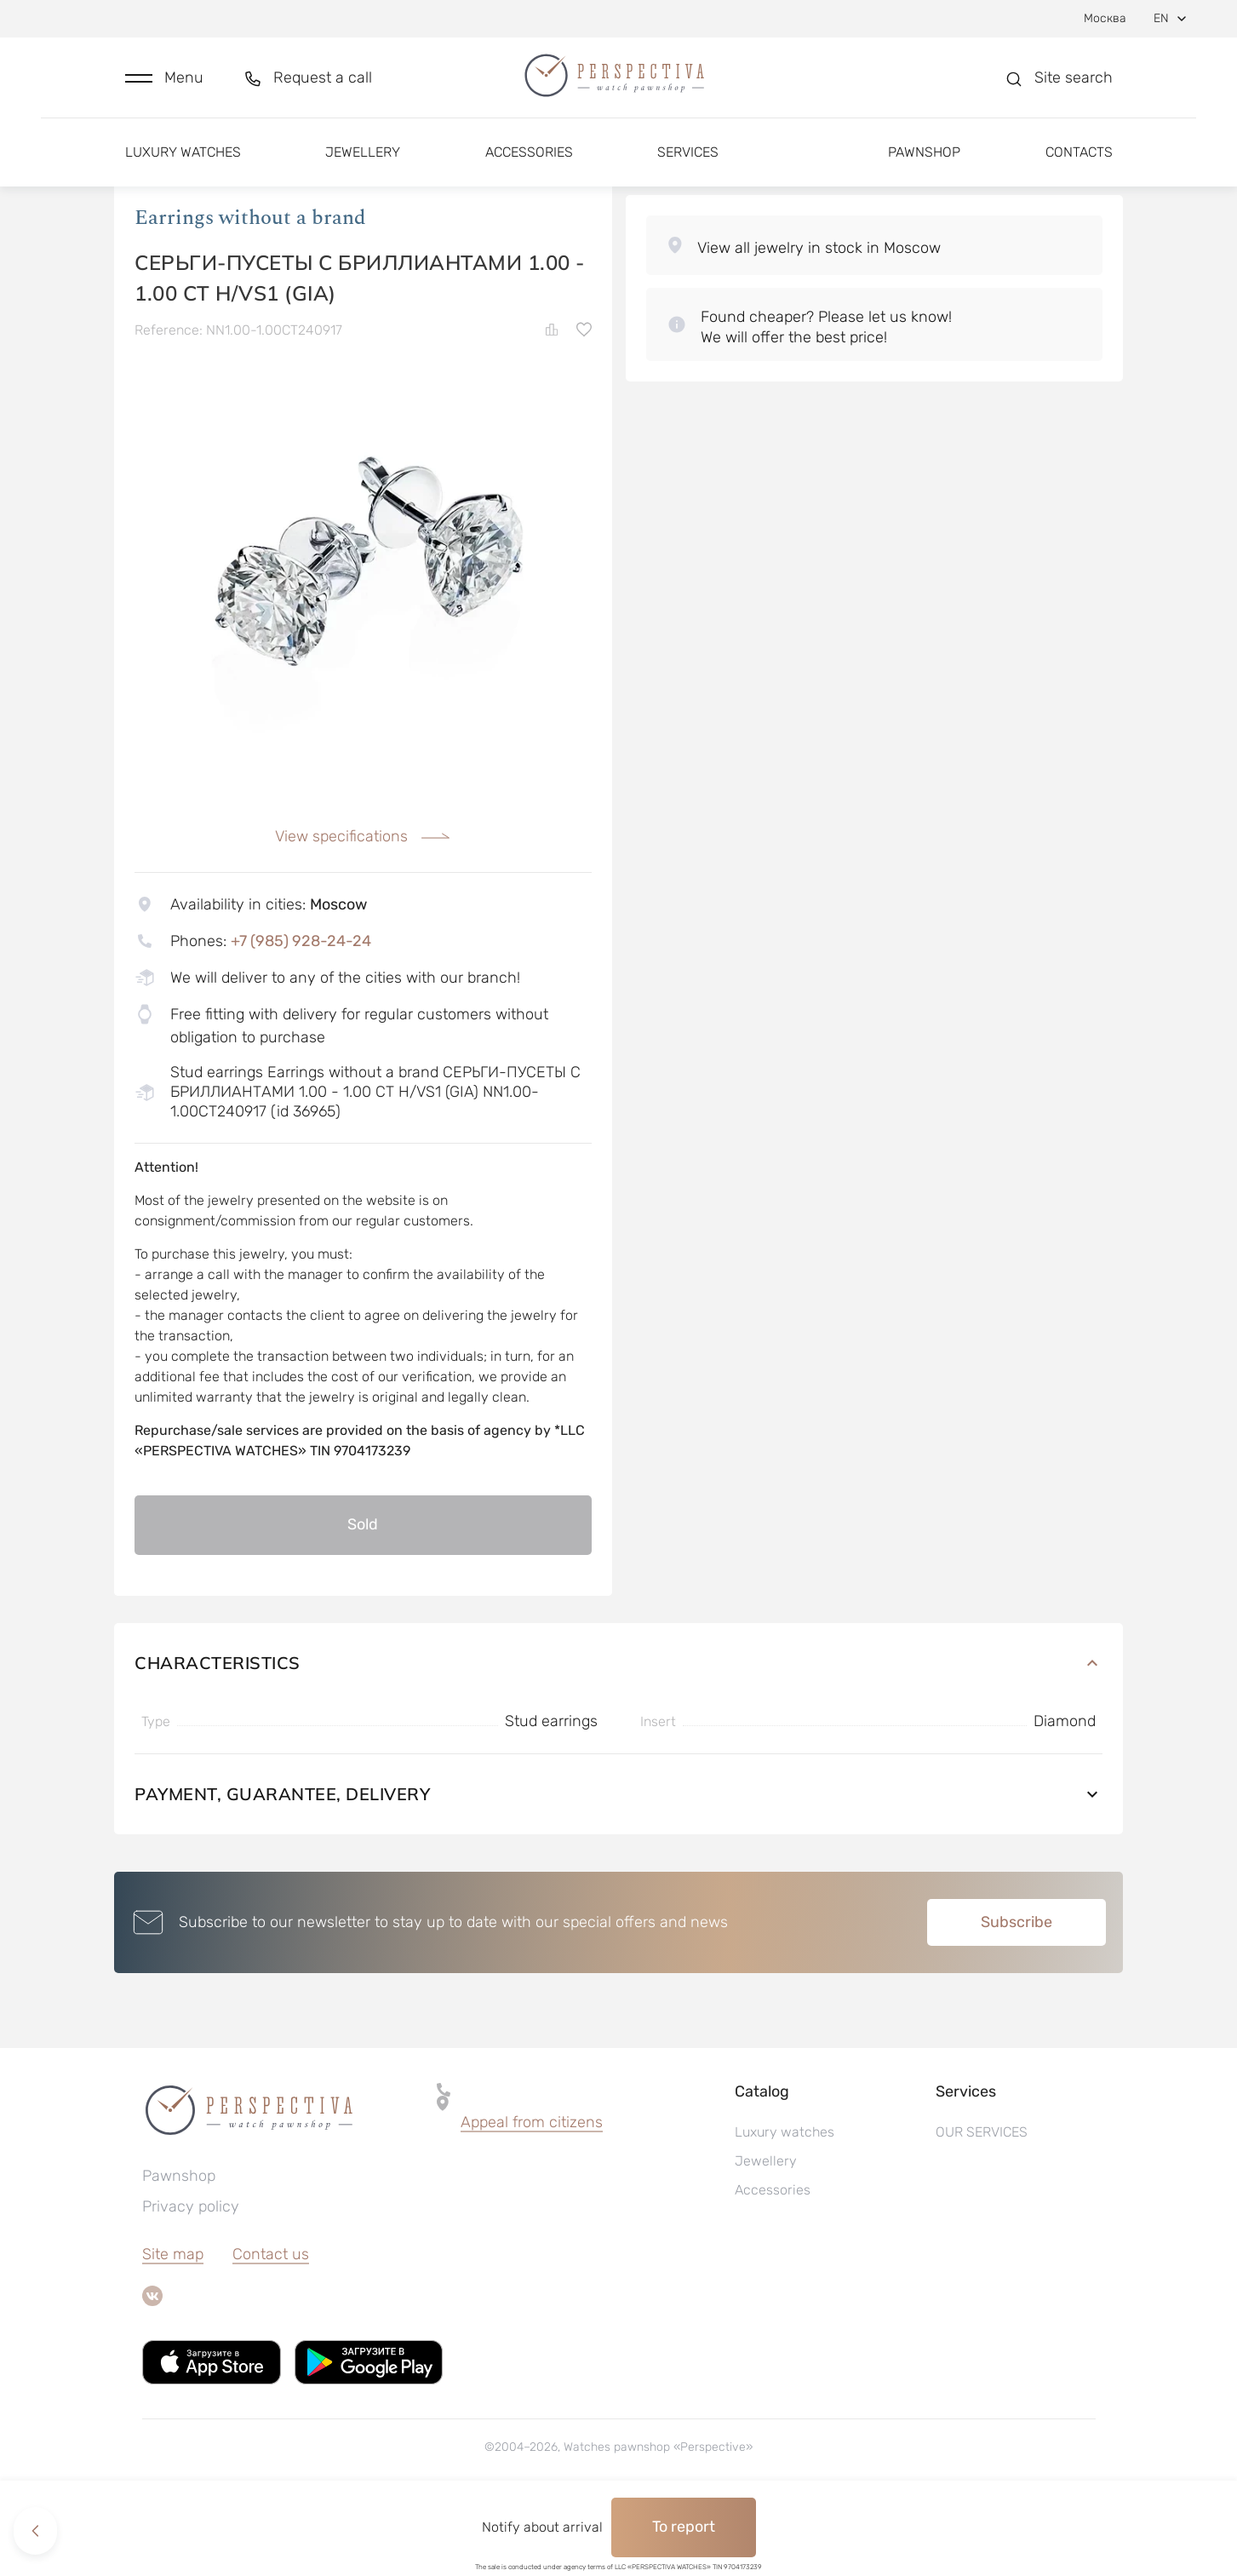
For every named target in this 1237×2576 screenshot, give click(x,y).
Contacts (1079, 160)
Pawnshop (924, 160)
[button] (164, 82)
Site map (172, 2324)
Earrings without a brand (250, 288)
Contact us (270, 2324)
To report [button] (683, 2526)
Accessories (529, 160)
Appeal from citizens (532, 2192)
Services (688, 160)
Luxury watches (183, 160)
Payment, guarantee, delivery (618, 1864)
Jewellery (362, 160)
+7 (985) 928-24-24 (301, 1011)
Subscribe (1016, 1992)
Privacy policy (190, 2277)
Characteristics (618, 1733)
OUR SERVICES (982, 2202)
